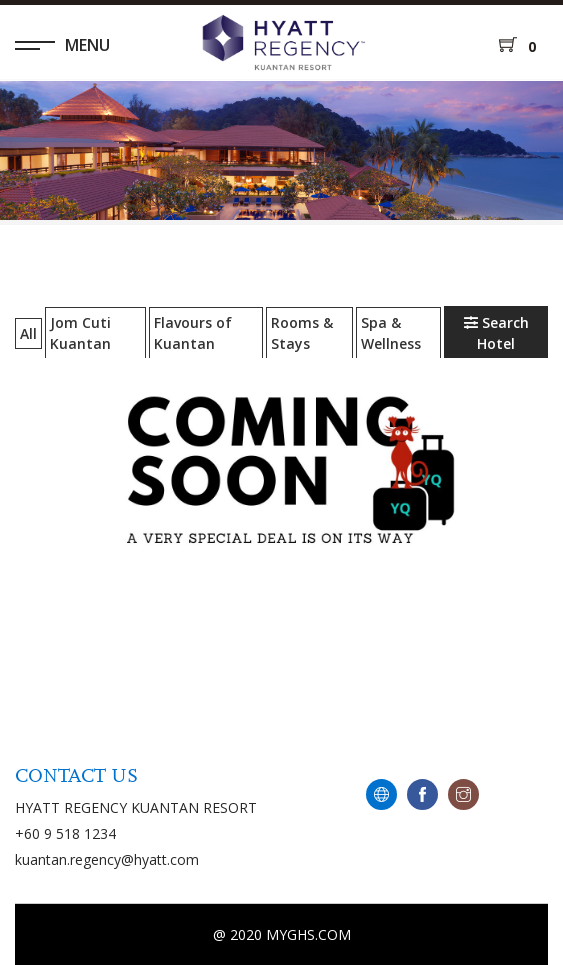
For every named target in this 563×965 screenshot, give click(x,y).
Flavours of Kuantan (193, 333)
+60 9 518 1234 (65, 833)
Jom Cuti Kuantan (80, 333)
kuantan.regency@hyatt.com (107, 859)
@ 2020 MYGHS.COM (282, 934)
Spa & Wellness (391, 333)
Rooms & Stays (302, 333)
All (28, 333)
